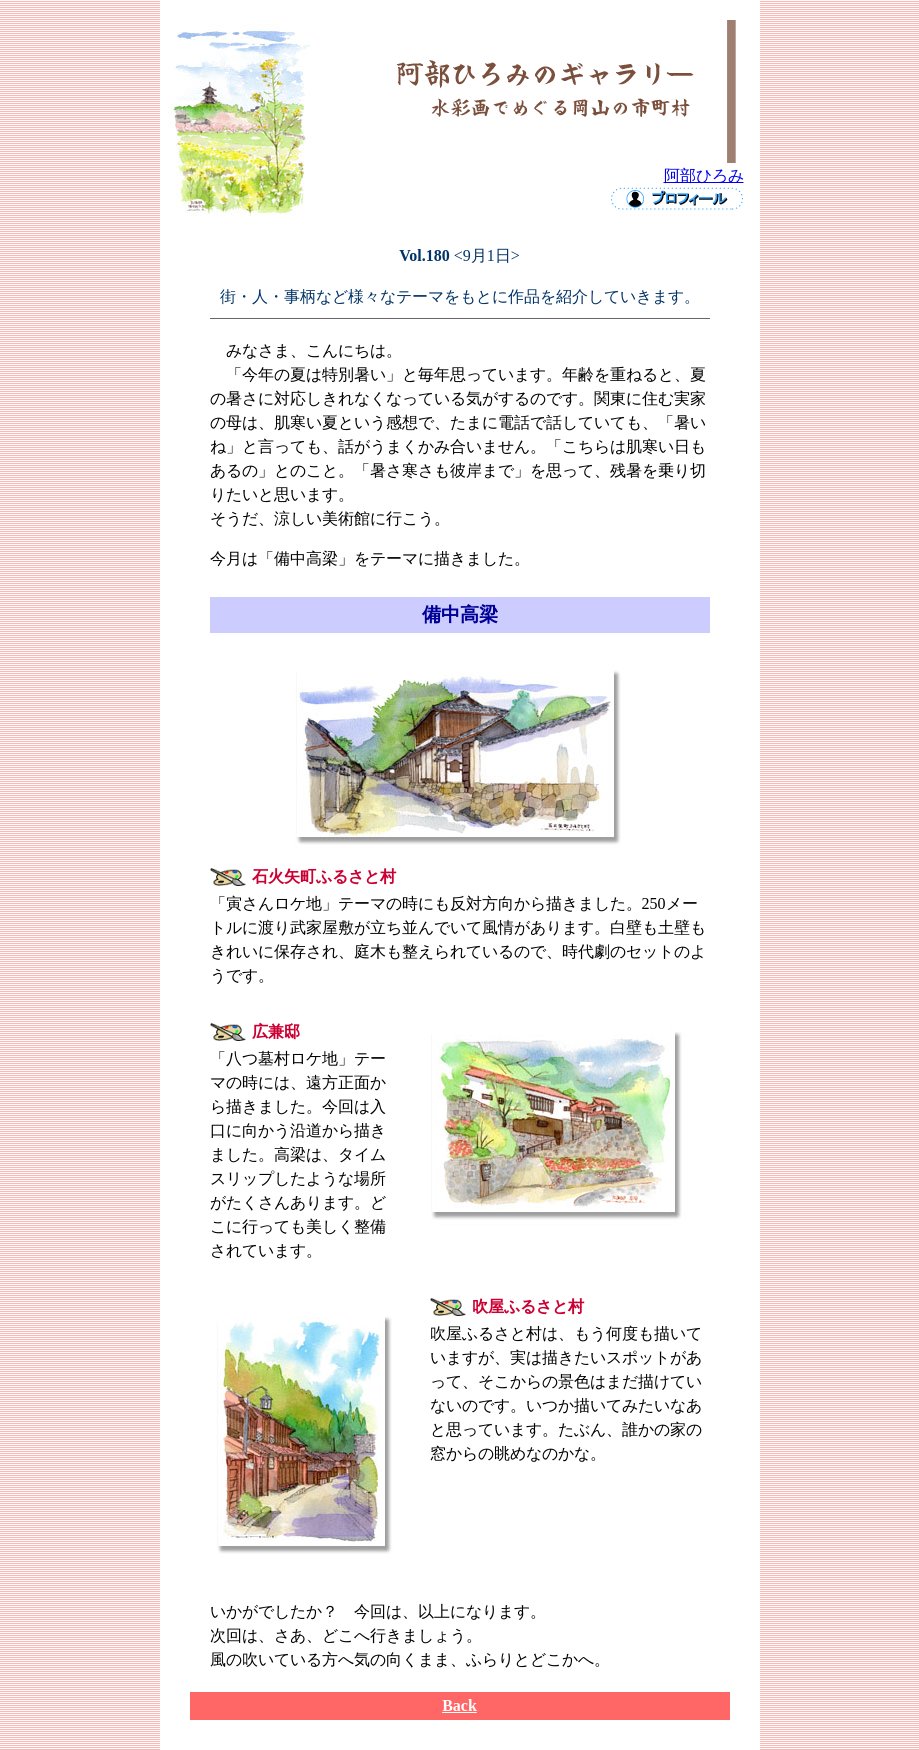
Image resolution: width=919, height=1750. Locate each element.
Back (459, 1705)
